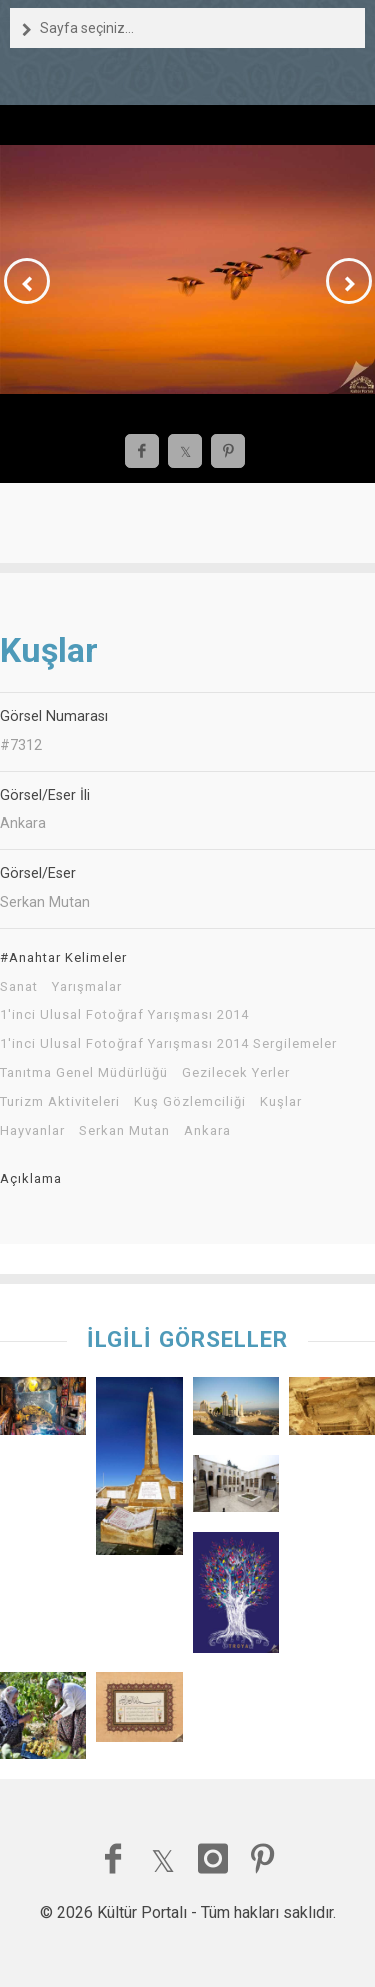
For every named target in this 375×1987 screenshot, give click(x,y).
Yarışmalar (87, 987)
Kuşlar (281, 1102)
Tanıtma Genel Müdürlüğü (84, 1073)
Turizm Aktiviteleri (60, 1102)
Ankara (207, 1131)
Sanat (19, 987)
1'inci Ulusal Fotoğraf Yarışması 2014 (124, 1015)
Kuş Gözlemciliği (190, 1102)
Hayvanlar (32, 1131)
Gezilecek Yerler (236, 1073)
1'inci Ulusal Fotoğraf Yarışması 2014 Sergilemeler (168, 1044)
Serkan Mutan (124, 1131)
